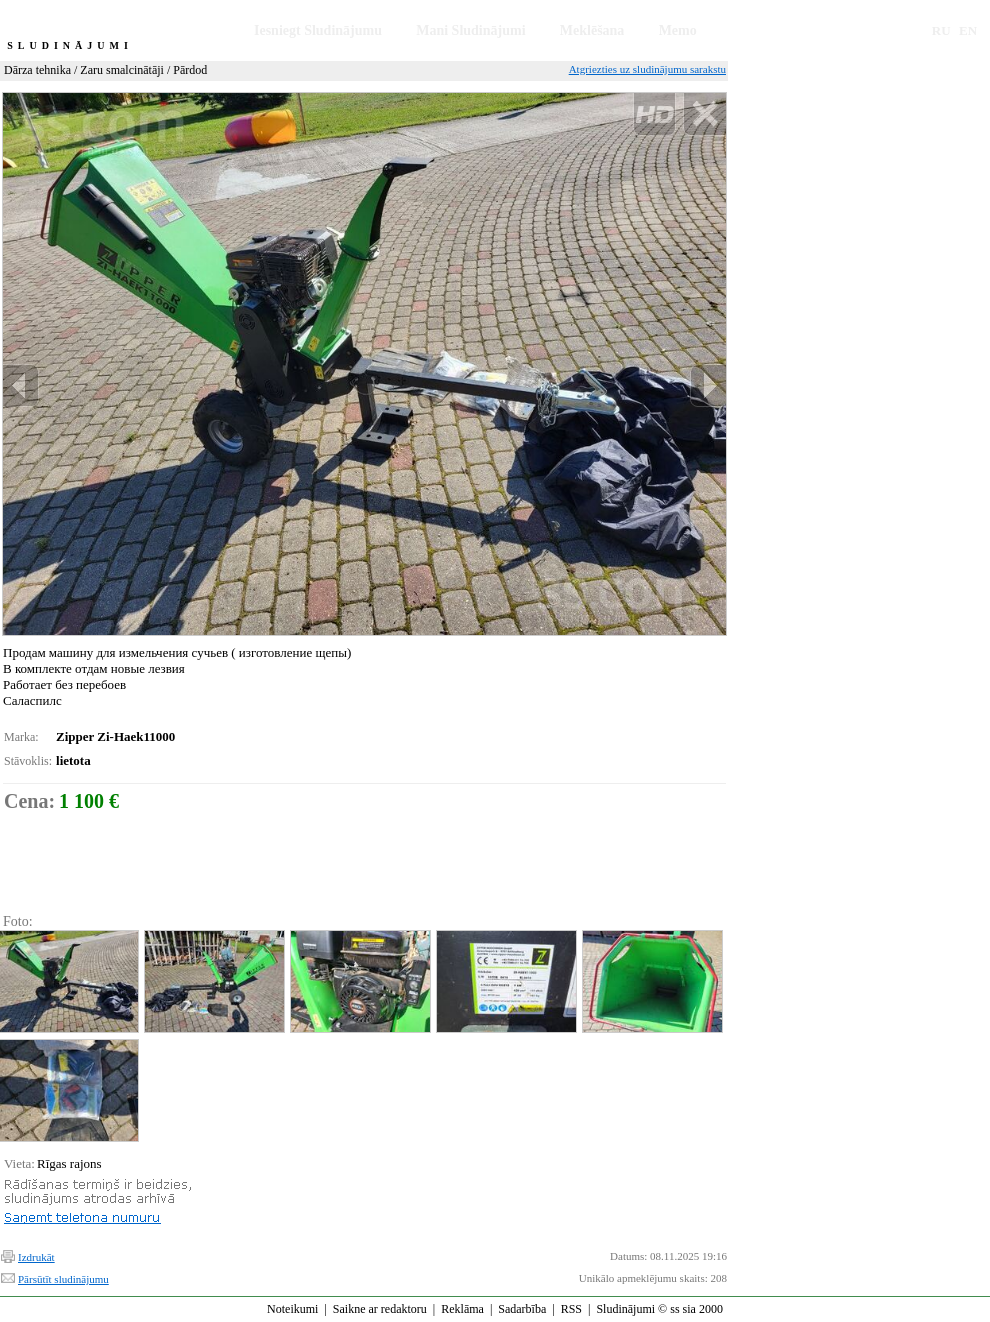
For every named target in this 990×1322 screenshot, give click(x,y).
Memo (678, 30)
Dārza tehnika (37, 70)
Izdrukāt (36, 1257)
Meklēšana (592, 30)
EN (968, 30)
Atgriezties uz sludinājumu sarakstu (647, 69)
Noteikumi (292, 1309)
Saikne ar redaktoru (380, 1309)
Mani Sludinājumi (470, 30)
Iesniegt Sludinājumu (318, 30)
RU (941, 30)
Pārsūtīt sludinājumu (63, 1279)
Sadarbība (522, 1309)
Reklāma (462, 1309)
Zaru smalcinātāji (122, 70)
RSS (571, 1309)
